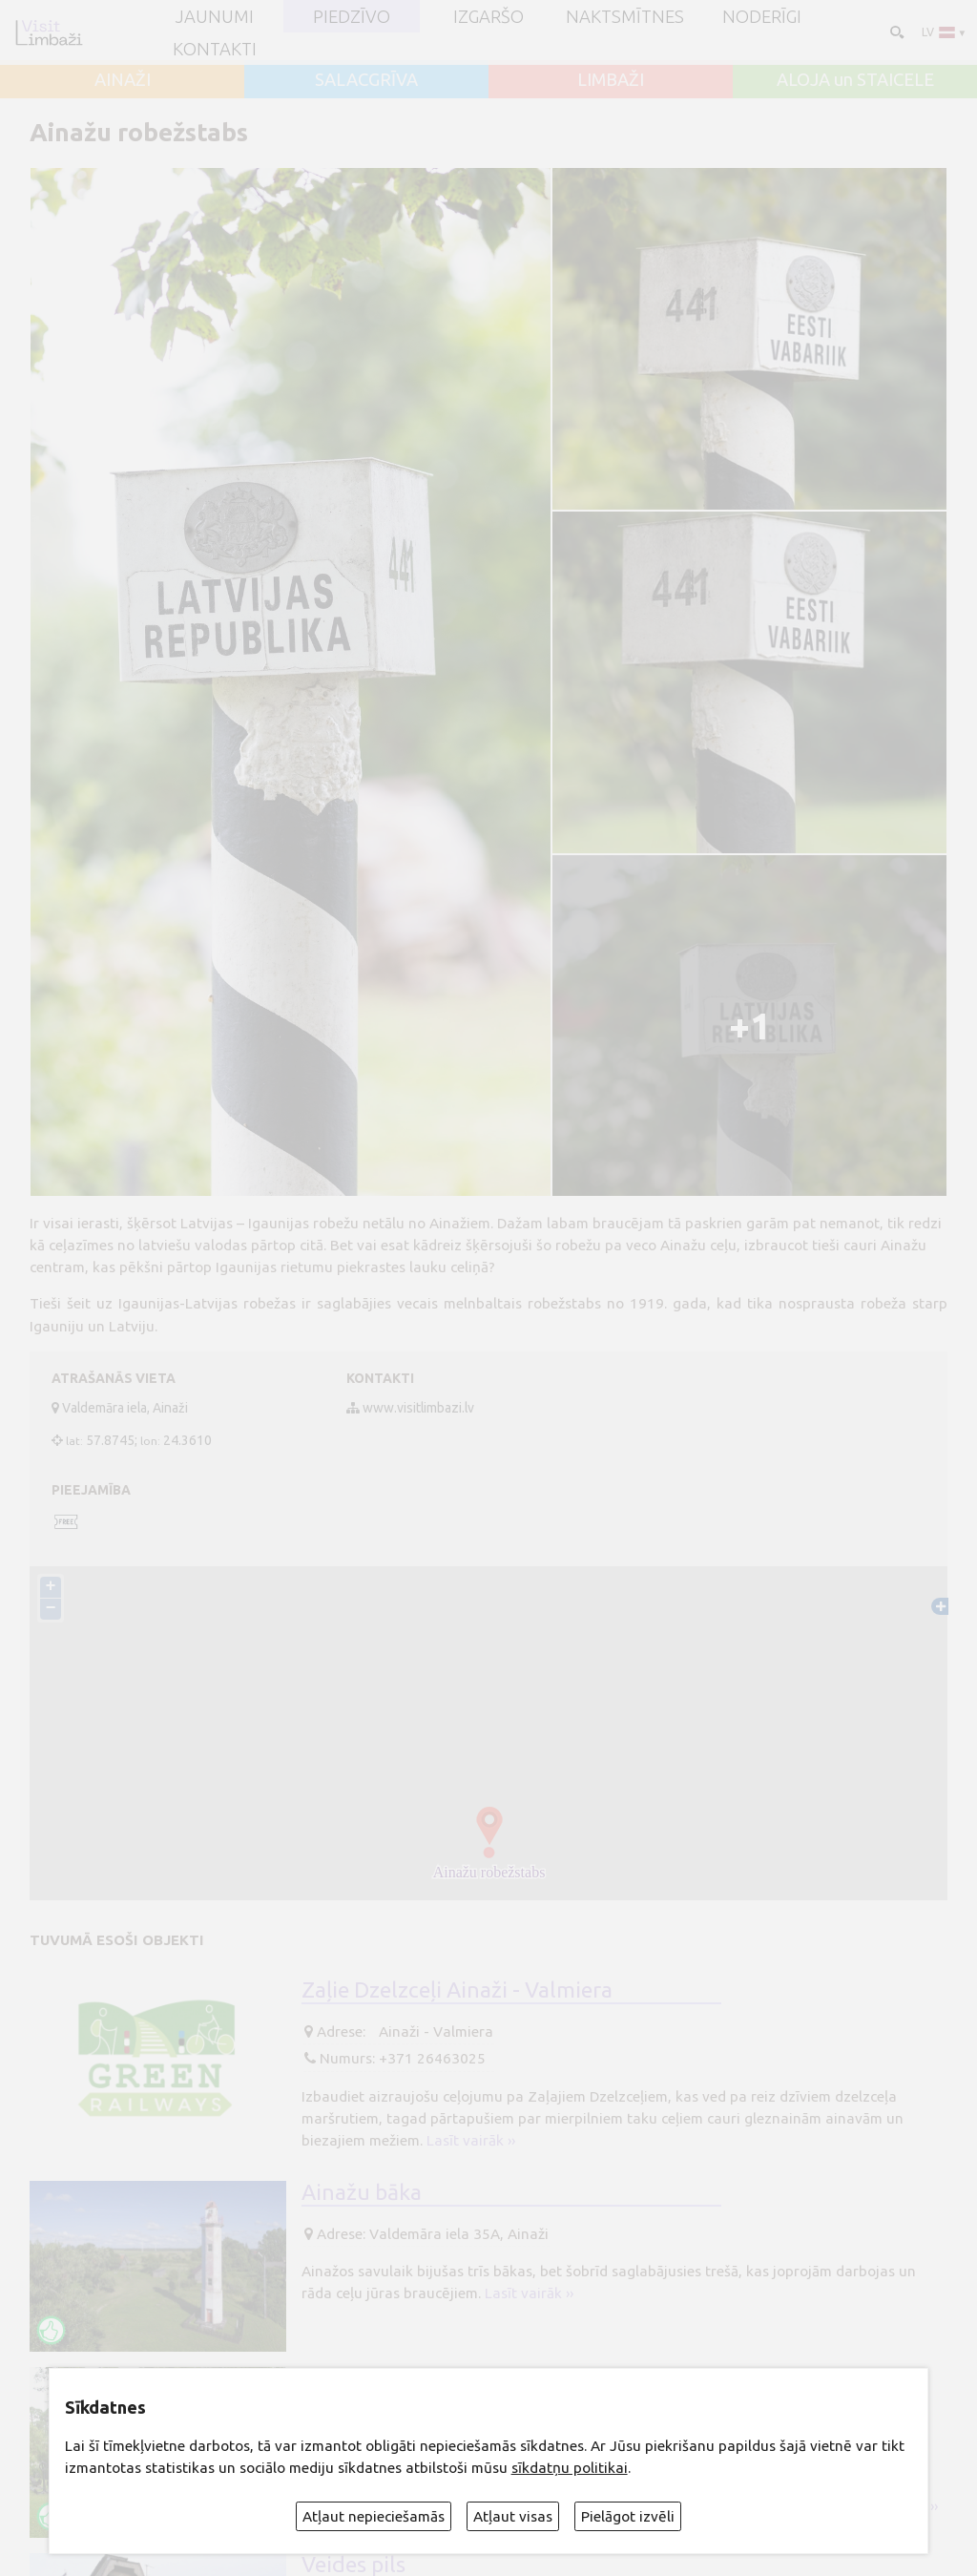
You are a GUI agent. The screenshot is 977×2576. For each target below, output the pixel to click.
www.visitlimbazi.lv (418, 1407)
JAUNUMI (215, 16)
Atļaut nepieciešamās (373, 2516)
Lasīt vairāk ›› (470, 2140)
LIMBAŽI (610, 79)
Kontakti (215, 48)
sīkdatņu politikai (569, 2468)
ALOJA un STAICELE (855, 79)
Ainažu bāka (361, 2191)
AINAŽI (122, 79)
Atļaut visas (512, 2516)
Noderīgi (761, 16)
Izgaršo (488, 16)
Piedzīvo (351, 16)
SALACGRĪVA (366, 79)
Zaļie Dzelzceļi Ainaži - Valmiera (457, 1989)
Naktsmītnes (625, 16)
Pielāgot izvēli (628, 2516)
